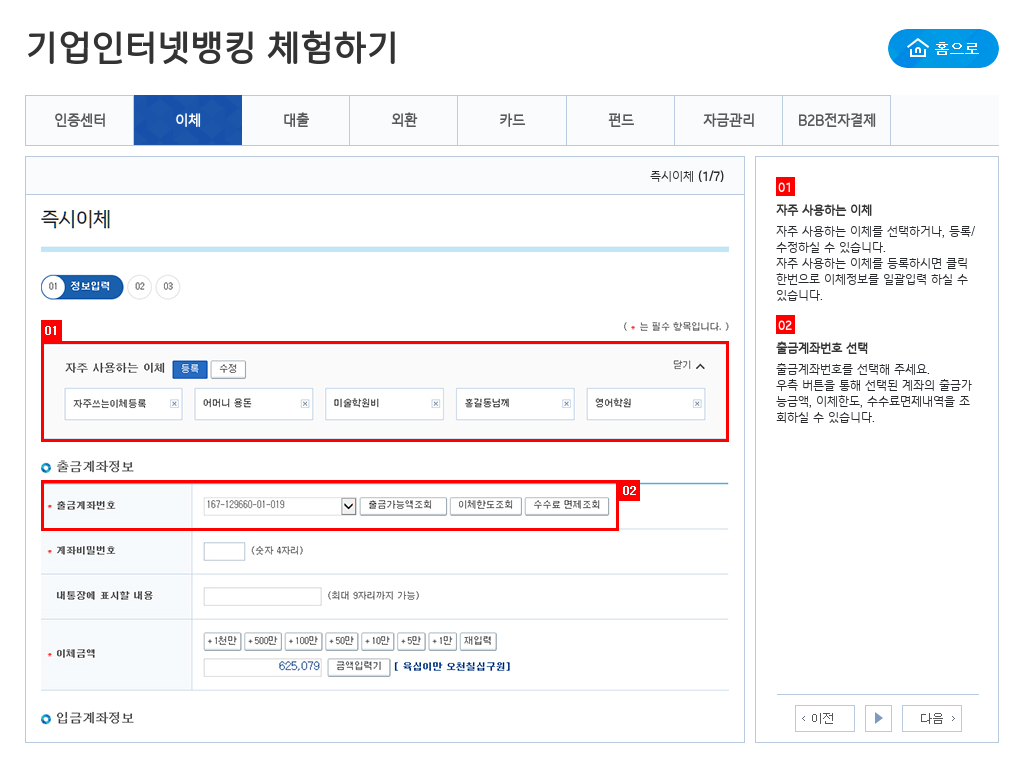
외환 (404, 120)
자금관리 (729, 120)
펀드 (621, 120)
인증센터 (80, 120)
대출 (296, 120)
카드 (512, 120)
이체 (188, 120)
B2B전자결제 (837, 120)
